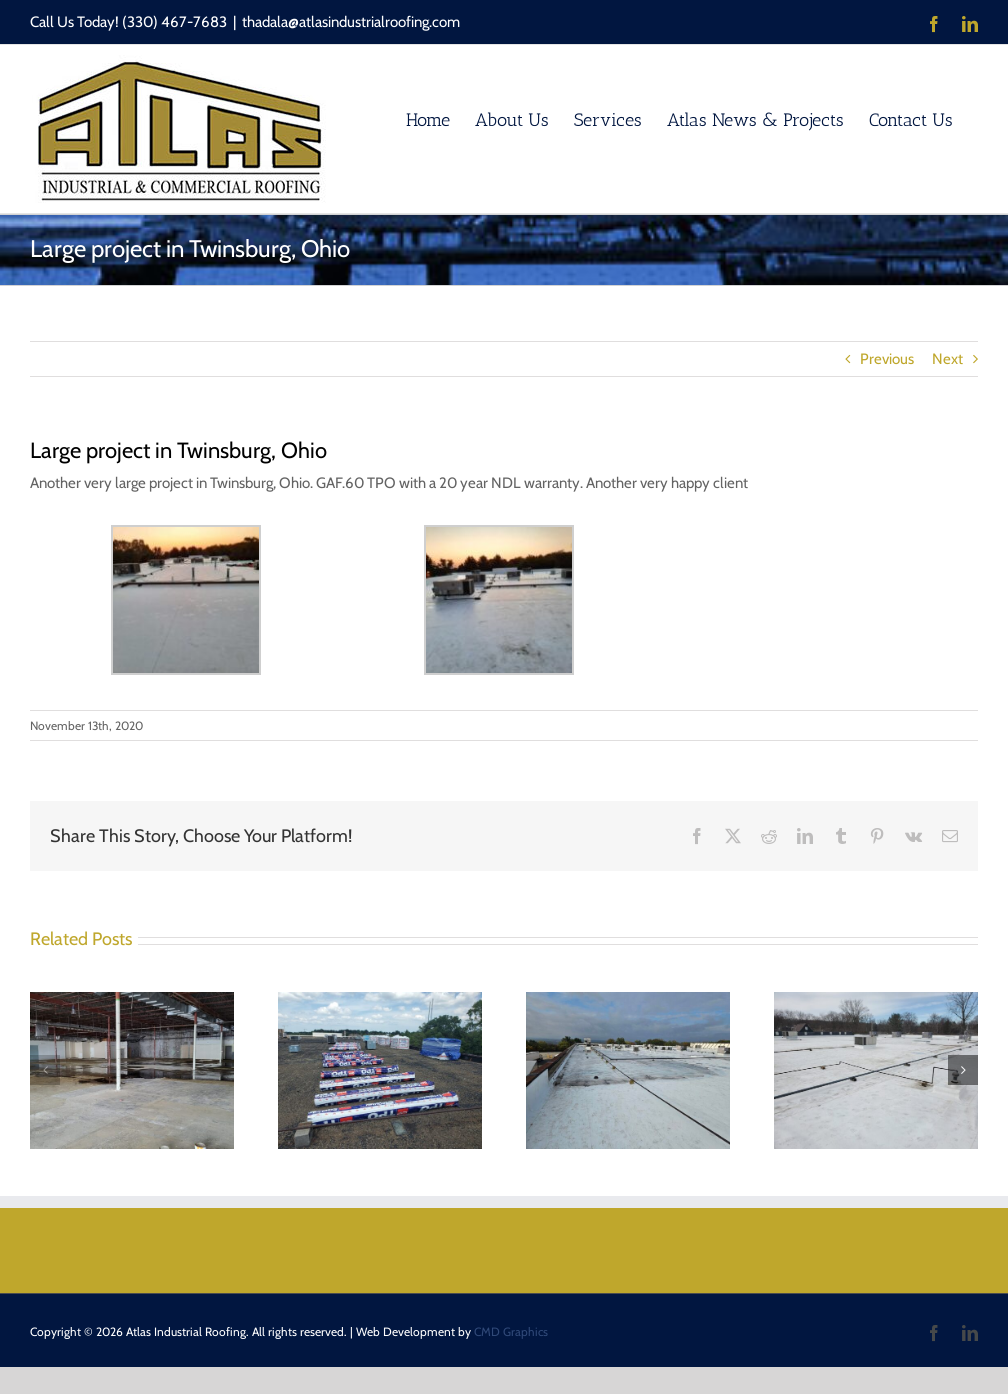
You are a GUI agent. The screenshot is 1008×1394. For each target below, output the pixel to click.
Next (947, 359)
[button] (45, 1070)
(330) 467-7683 (174, 22)
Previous (887, 359)
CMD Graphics (511, 1331)
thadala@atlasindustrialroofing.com (351, 22)
